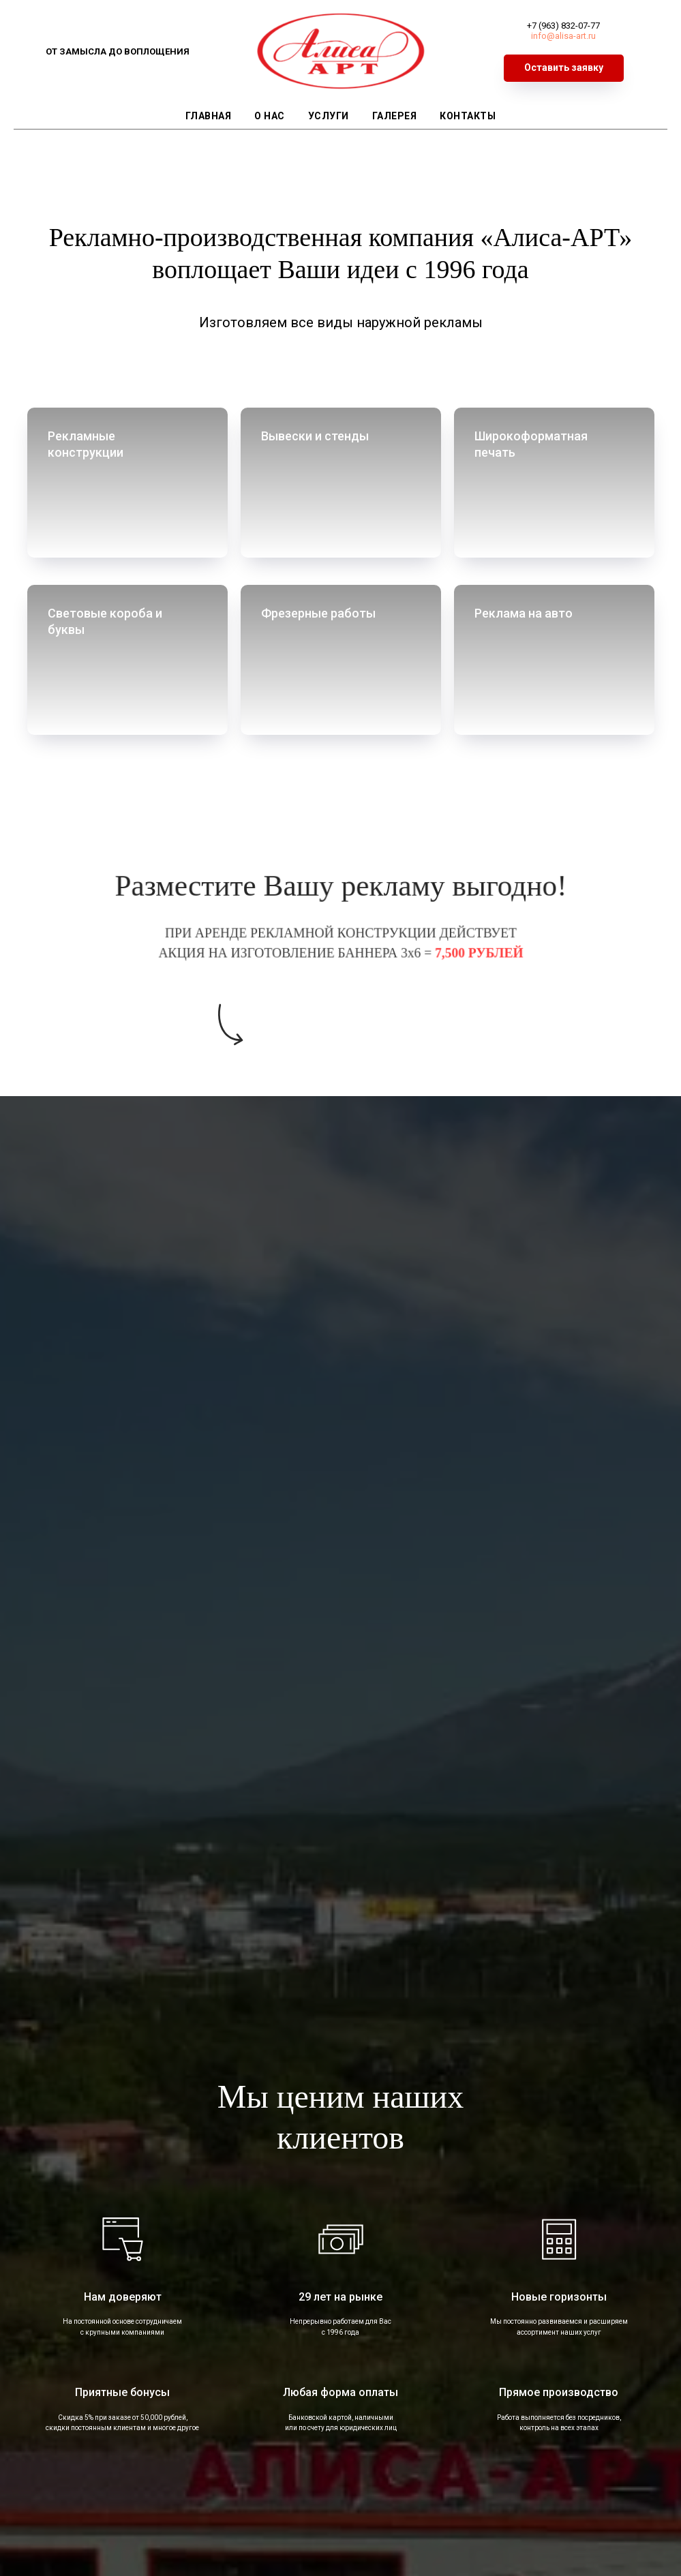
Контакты (468, 115)
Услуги (328, 115)
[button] (564, 68)
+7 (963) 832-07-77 (563, 25)
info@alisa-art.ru (563, 36)
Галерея (394, 115)
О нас (269, 115)
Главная (208, 115)
